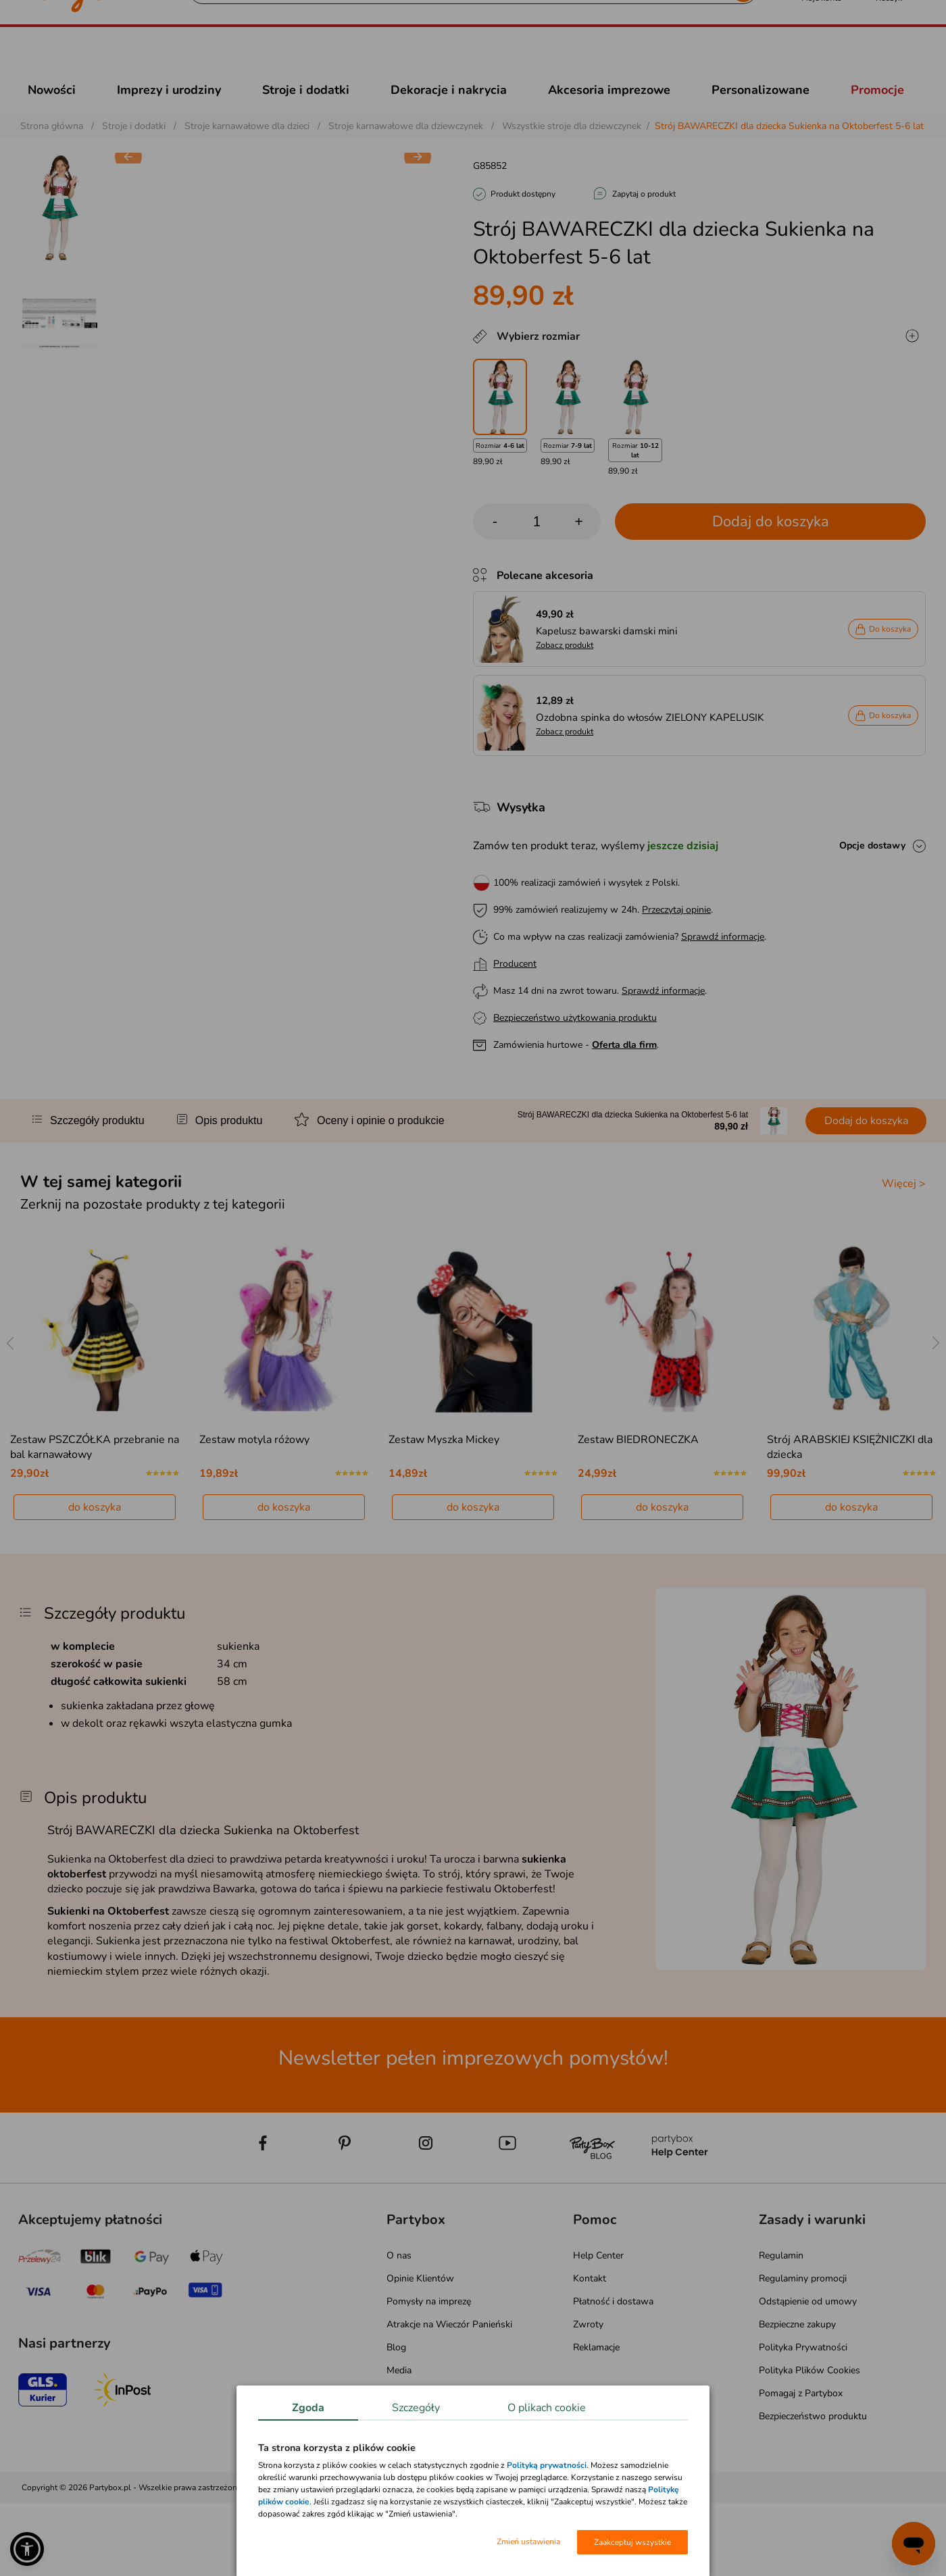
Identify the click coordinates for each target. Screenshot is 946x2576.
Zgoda (308, 2407)
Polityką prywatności (547, 2465)
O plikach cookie (546, 2407)
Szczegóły (416, 2407)
